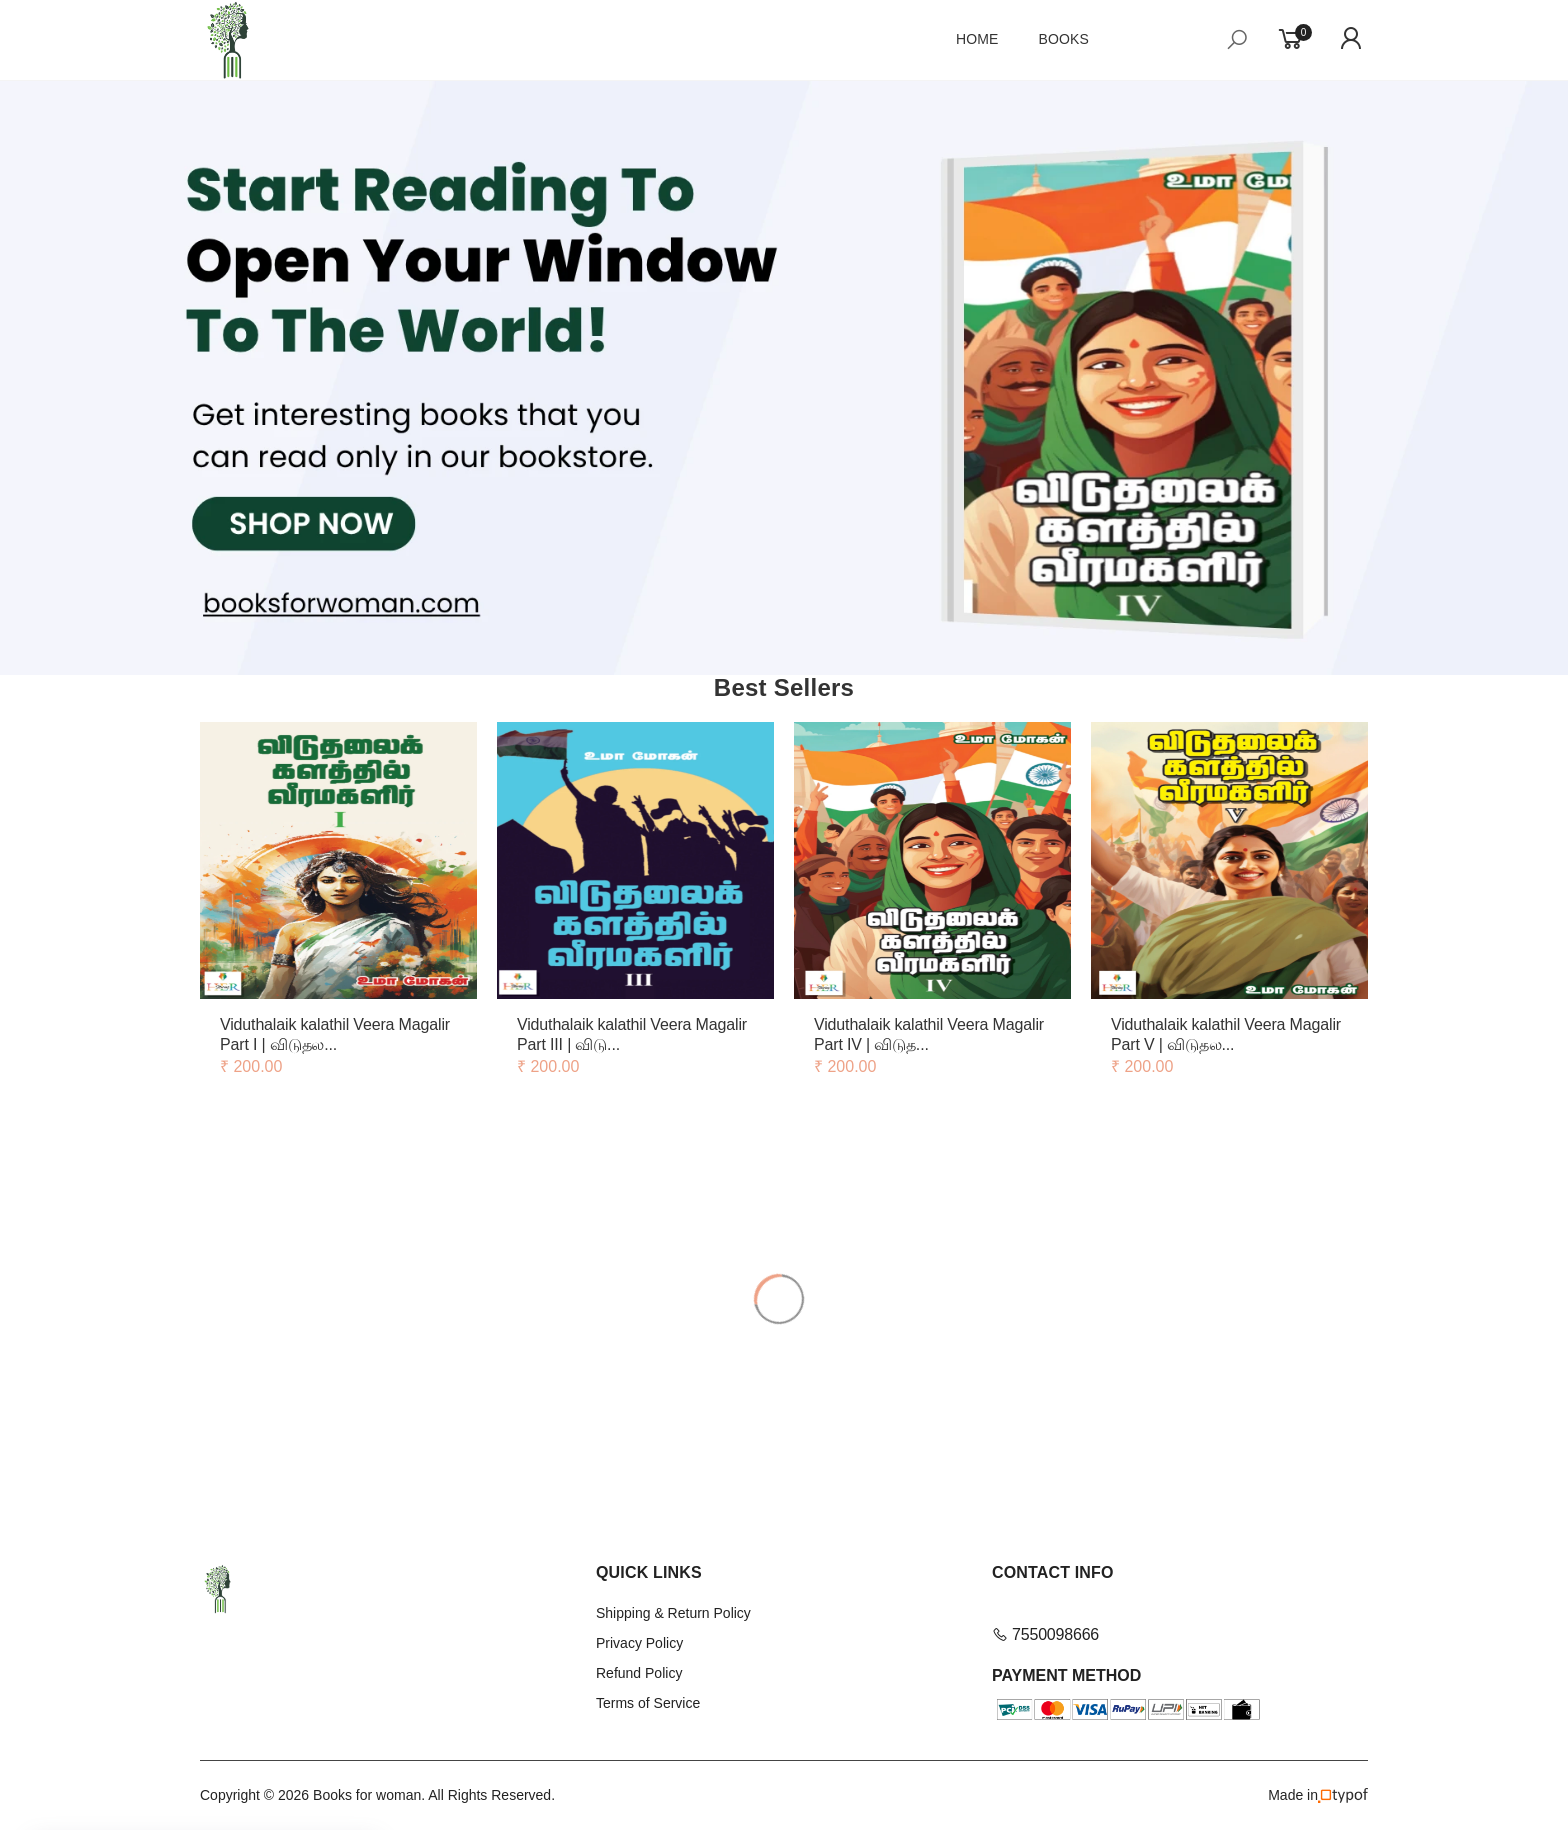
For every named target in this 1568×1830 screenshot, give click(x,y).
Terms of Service (648, 1703)
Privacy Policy (639, 1643)
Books (1064, 39)
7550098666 (1045, 1634)
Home (977, 39)
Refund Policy (639, 1673)
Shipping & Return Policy (673, 1613)
